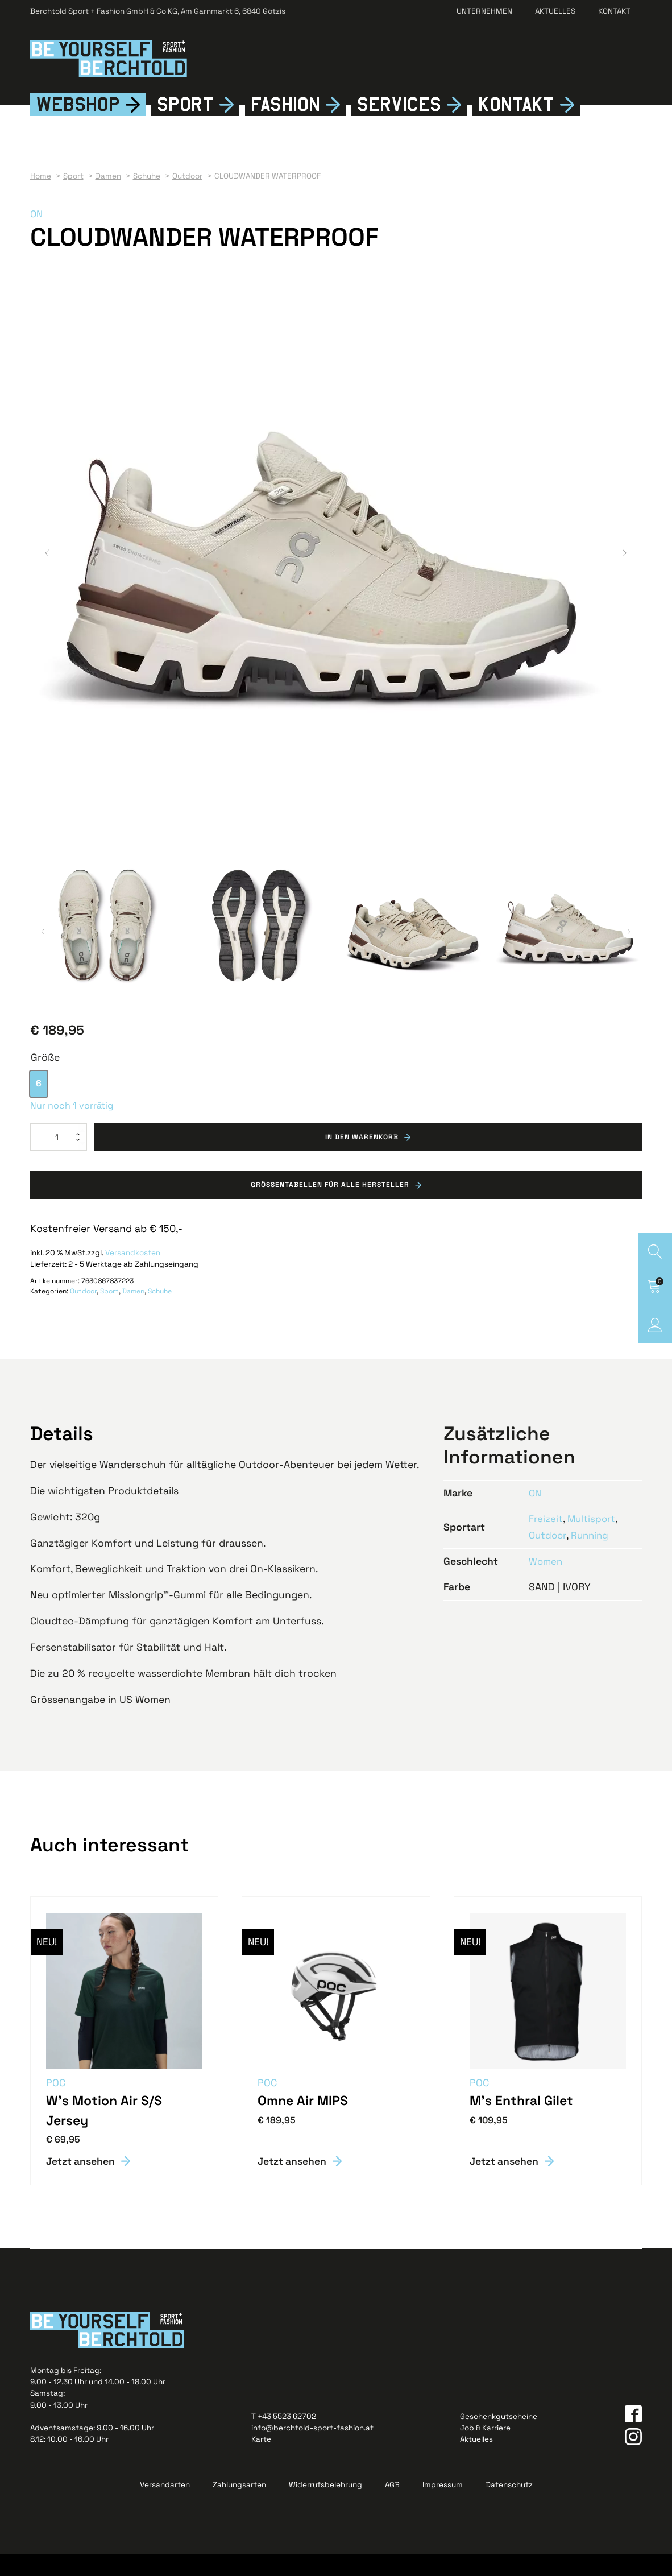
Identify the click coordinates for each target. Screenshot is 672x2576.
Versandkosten (132, 1274)
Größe (45, 1077)
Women (546, 1582)
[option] (38, 1103)
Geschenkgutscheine (498, 2438)
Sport (185, 124)
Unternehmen (484, 11)
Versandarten (165, 2507)
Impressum (442, 2507)
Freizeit (546, 1539)
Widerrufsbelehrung (325, 2507)
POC (56, 2104)
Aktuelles (555, 11)
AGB (392, 2507)
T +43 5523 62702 (283, 2438)
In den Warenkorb (362, 1156)
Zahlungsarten (239, 2507)
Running (593, 1555)
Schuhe (160, 1312)
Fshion (285, 124)
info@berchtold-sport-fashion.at (312, 2449)
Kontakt (614, 11)
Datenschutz (509, 2507)
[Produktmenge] (58, 1157)
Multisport (594, 1539)
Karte (261, 2461)
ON (37, 234)
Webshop (78, 124)
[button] (47, 572)
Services (399, 124)
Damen (133, 1312)
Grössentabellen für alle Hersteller (330, 1206)
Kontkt (516, 124)
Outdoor (83, 1312)
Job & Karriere (485, 2449)
